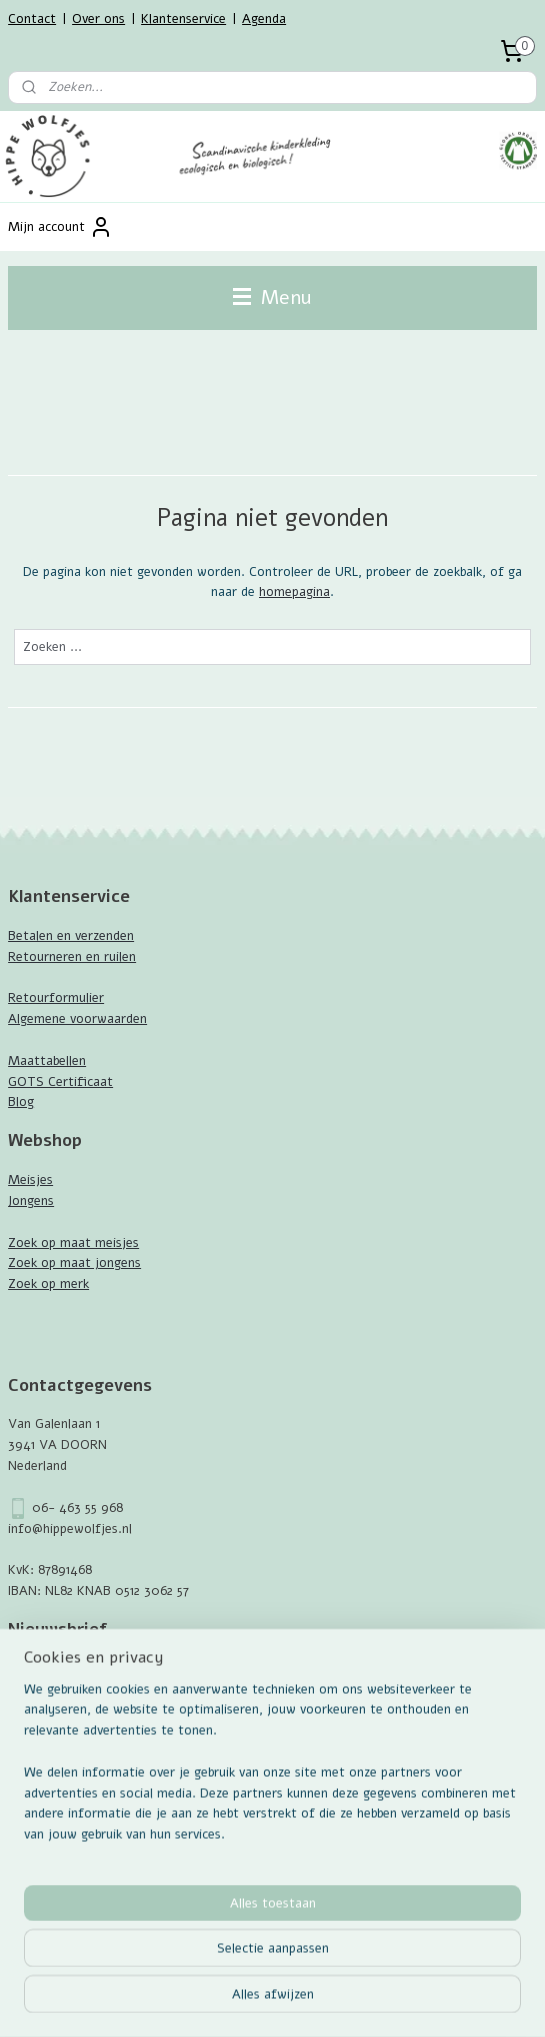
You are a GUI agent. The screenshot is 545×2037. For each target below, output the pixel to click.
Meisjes (30, 1180)
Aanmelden (56, 1713)
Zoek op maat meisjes (73, 1243)
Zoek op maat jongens (74, 1263)
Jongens (31, 1201)
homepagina (294, 592)
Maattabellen (47, 1061)
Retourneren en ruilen (72, 957)
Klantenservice (183, 19)
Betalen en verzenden (71, 936)
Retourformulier (56, 998)
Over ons (98, 19)
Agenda (264, 19)
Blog (21, 1102)
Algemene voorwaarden (77, 1019)
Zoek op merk (48, 1284)
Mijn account (60, 227)
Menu (272, 297)
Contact (32, 19)
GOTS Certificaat (60, 1082)
